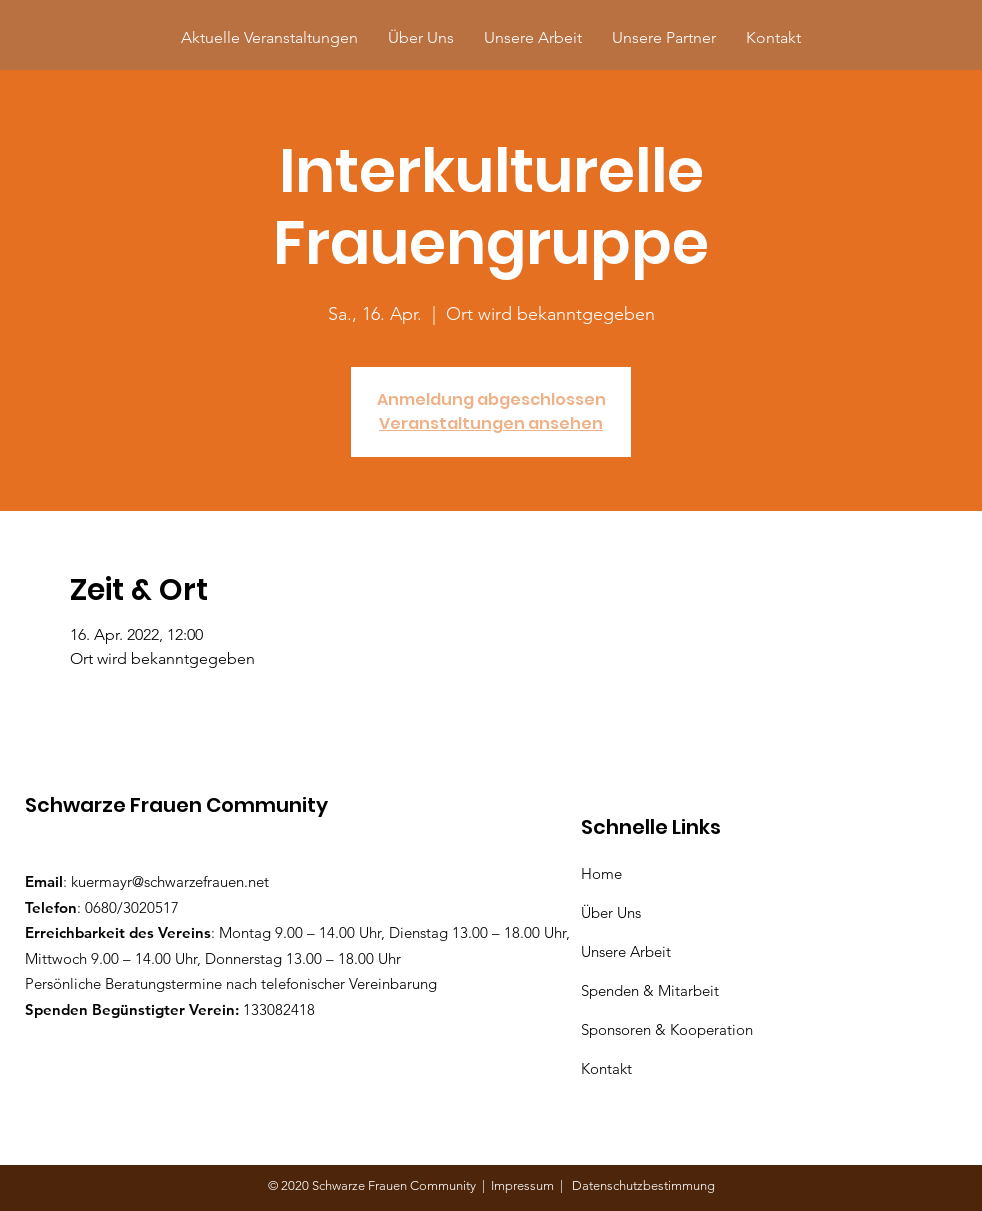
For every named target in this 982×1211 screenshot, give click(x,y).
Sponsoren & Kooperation (669, 1029)
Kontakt (606, 1068)
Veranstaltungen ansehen (491, 423)
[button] (664, 37)
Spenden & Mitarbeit (650, 990)
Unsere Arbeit (628, 951)
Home (605, 873)
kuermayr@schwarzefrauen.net (170, 881)
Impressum (525, 1185)
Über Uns (613, 912)
